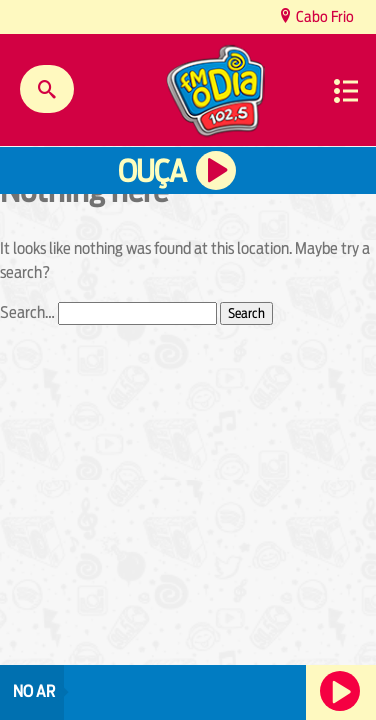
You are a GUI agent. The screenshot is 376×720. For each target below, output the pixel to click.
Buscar (47, 89)
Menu (346, 91)
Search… (27, 312)
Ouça (152, 171)
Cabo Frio (323, 16)
